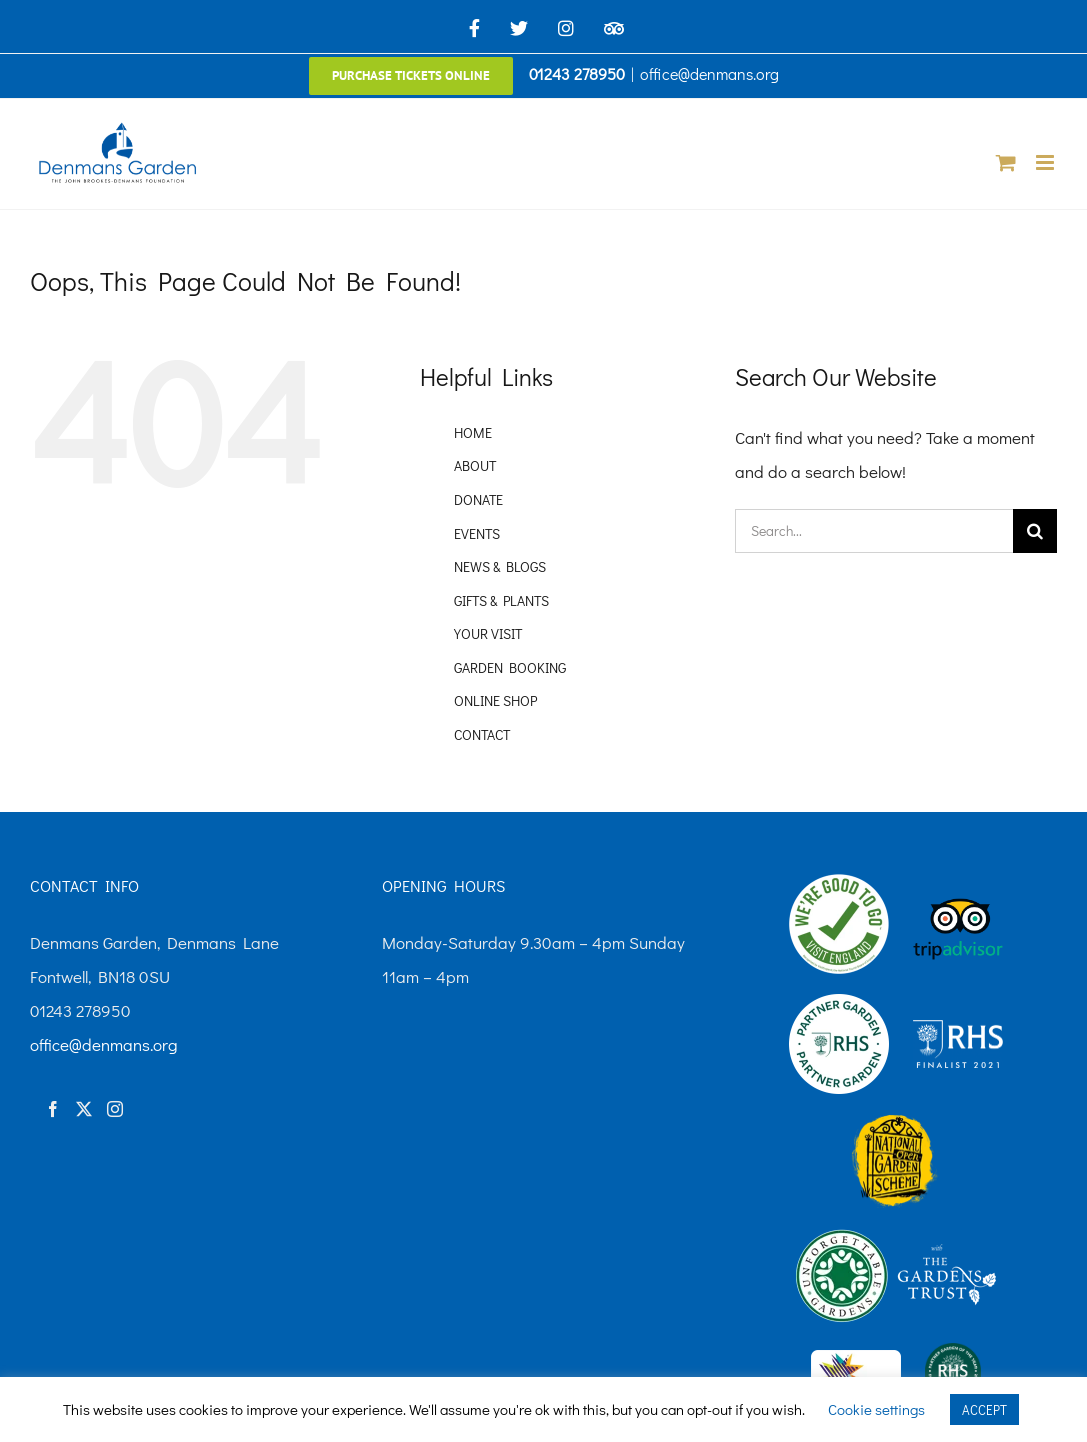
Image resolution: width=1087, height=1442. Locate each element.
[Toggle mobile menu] (1046, 162)
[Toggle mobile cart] (1006, 162)
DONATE (478, 499)
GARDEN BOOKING (510, 667)
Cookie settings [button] (876, 1409)
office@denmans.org (709, 73)
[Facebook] (53, 1109)
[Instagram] (115, 1109)
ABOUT (475, 465)
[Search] (1035, 531)
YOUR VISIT (488, 633)
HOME (473, 432)
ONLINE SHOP (495, 700)
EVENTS (477, 533)
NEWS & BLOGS (500, 566)
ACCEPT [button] (984, 1409)
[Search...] (874, 531)
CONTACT (482, 734)
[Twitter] (84, 1109)
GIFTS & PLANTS (501, 600)
